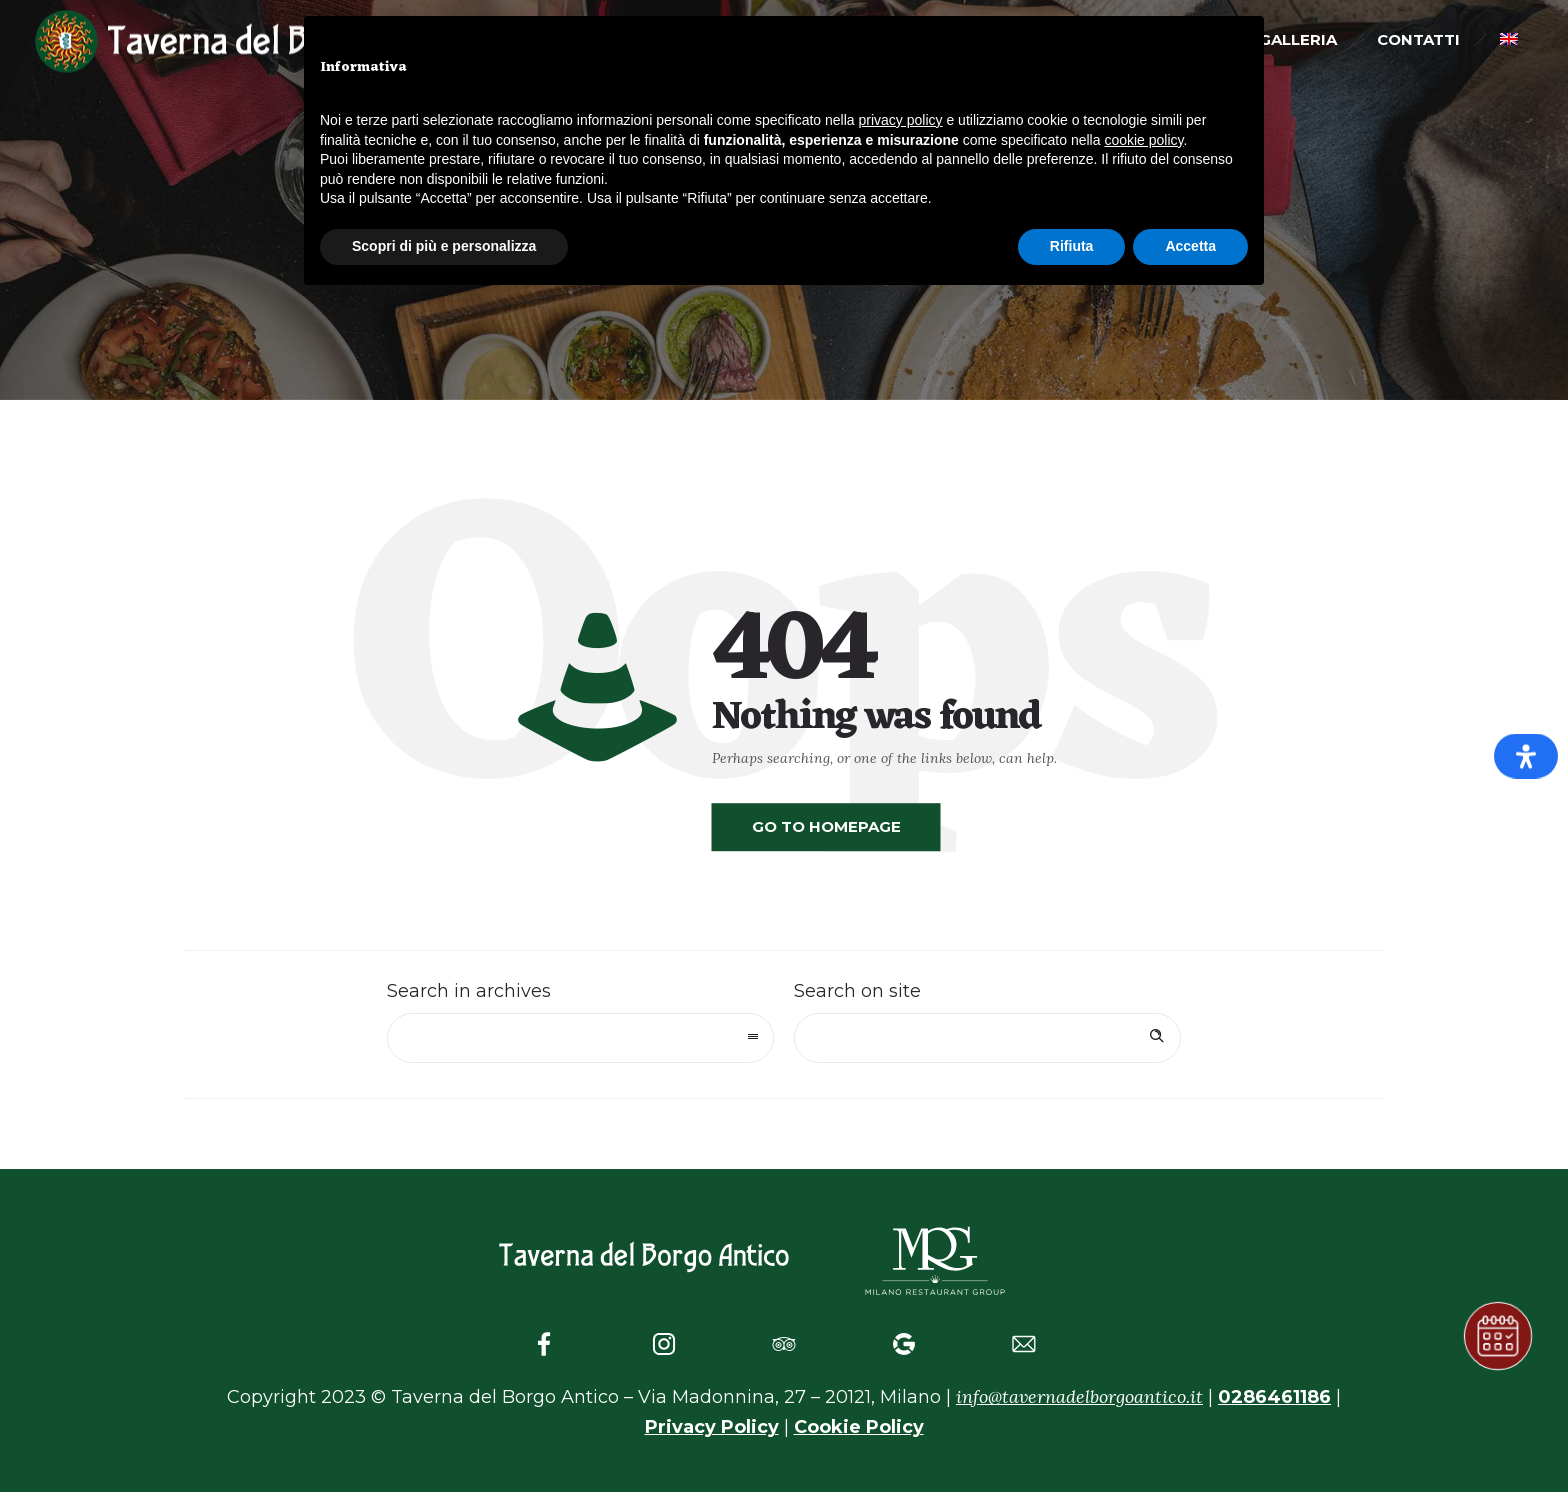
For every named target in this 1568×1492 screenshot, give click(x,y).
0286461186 (1274, 1397)
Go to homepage (826, 826)
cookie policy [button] (1143, 140)
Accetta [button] (1190, 246)
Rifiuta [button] (1072, 246)
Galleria (1298, 39)
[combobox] (580, 1038)
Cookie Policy (859, 1427)
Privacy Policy (712, 1427)
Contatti (1418, 39)
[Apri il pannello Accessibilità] (1526, 756)
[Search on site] (987, 1038)
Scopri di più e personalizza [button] (444, 246)
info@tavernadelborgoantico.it (1079, 1396)
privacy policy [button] (901, 120)
